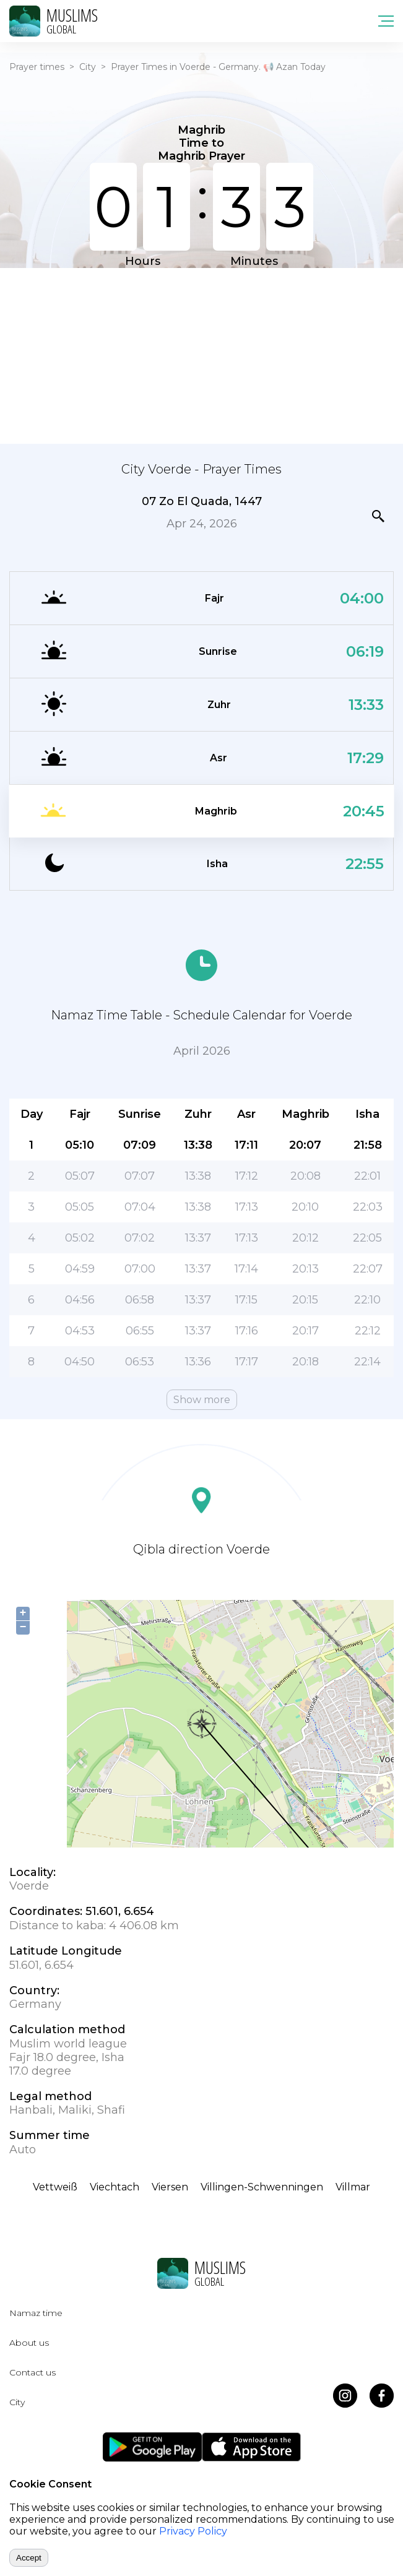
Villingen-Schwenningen (262, 2187)
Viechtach (114, 2187)
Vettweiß (55, 2187)
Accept (28, 2557)
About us (29, 2342)
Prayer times (36, 66)
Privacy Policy (193, 2531)
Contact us (32, 2372)
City (87, 66)
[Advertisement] (201, 354)
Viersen (170, 2187)
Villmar (353, 2187)
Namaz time (36, 2313)
